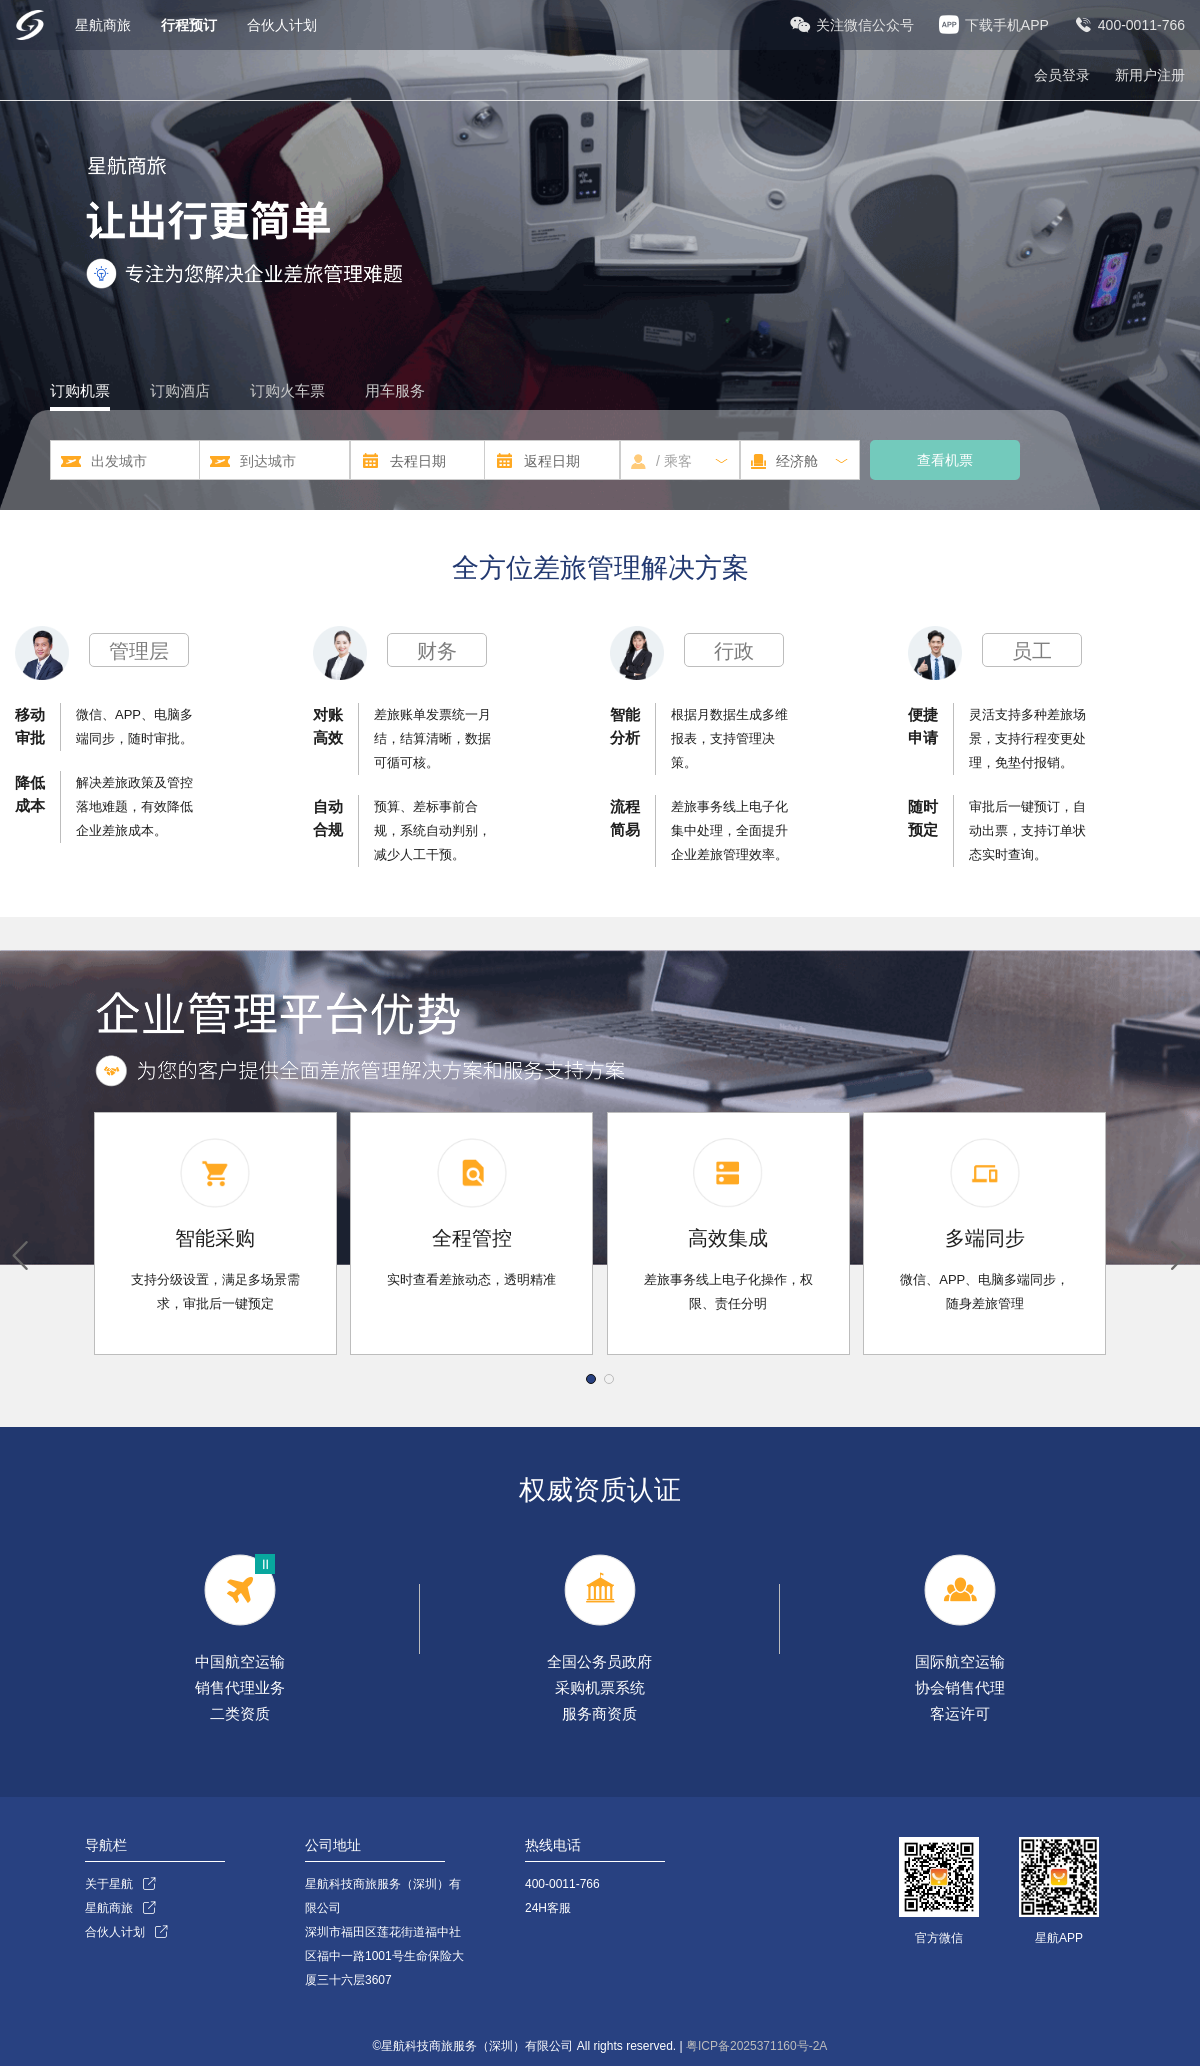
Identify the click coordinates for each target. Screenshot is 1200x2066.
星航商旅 (105, 25)
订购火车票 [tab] (287, 390)
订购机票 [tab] (80, 390)
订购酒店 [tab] (180, 390)
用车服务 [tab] (395, 390)
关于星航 (109, 1884)
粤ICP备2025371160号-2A (756, 2046)
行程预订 (191, 25)
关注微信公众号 (865, 25)
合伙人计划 (282, 25)
